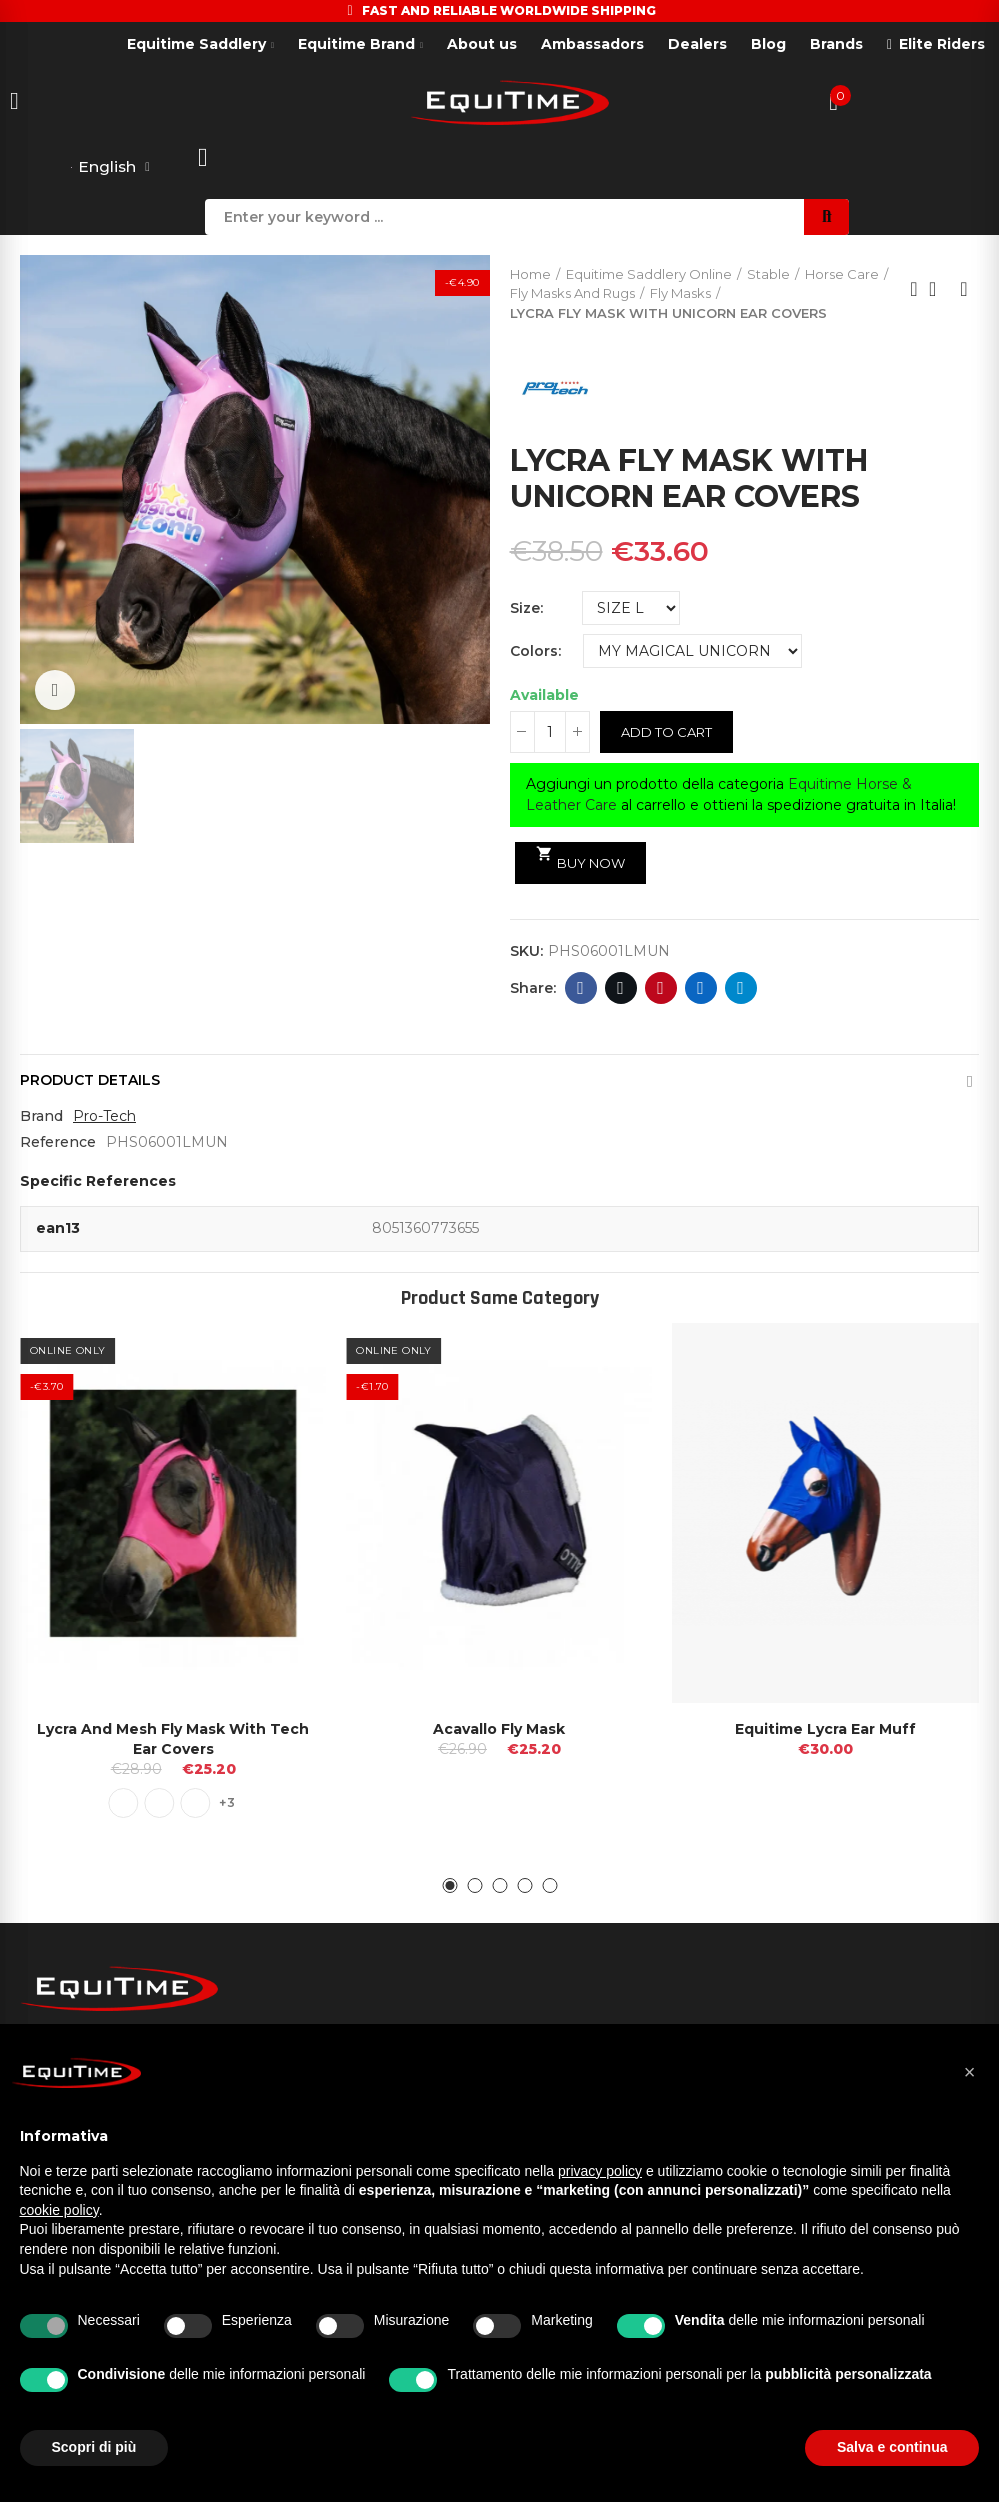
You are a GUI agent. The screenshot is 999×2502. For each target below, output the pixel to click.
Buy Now (581, 859)
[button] (449, 1885)
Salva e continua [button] (892, 2447)
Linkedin (700, 989)
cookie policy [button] (59, 2210)
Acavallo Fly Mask (499, 1728)
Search (826, 217)
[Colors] (692, 651)
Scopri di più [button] (94, 2447)
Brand (41, 1117)
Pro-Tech (104, 1117)
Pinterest (660, 989)
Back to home (939, 290)
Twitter (620, 989)
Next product (964, 290)
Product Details (90, 1081)
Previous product (914, 290)
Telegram (740, 989)
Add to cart (666, 732)
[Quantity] (550, 732)
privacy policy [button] (600, 2171)
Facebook (580, 989)
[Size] (631, 608)
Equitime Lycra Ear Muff (825, 1728)
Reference (58, 1143)
